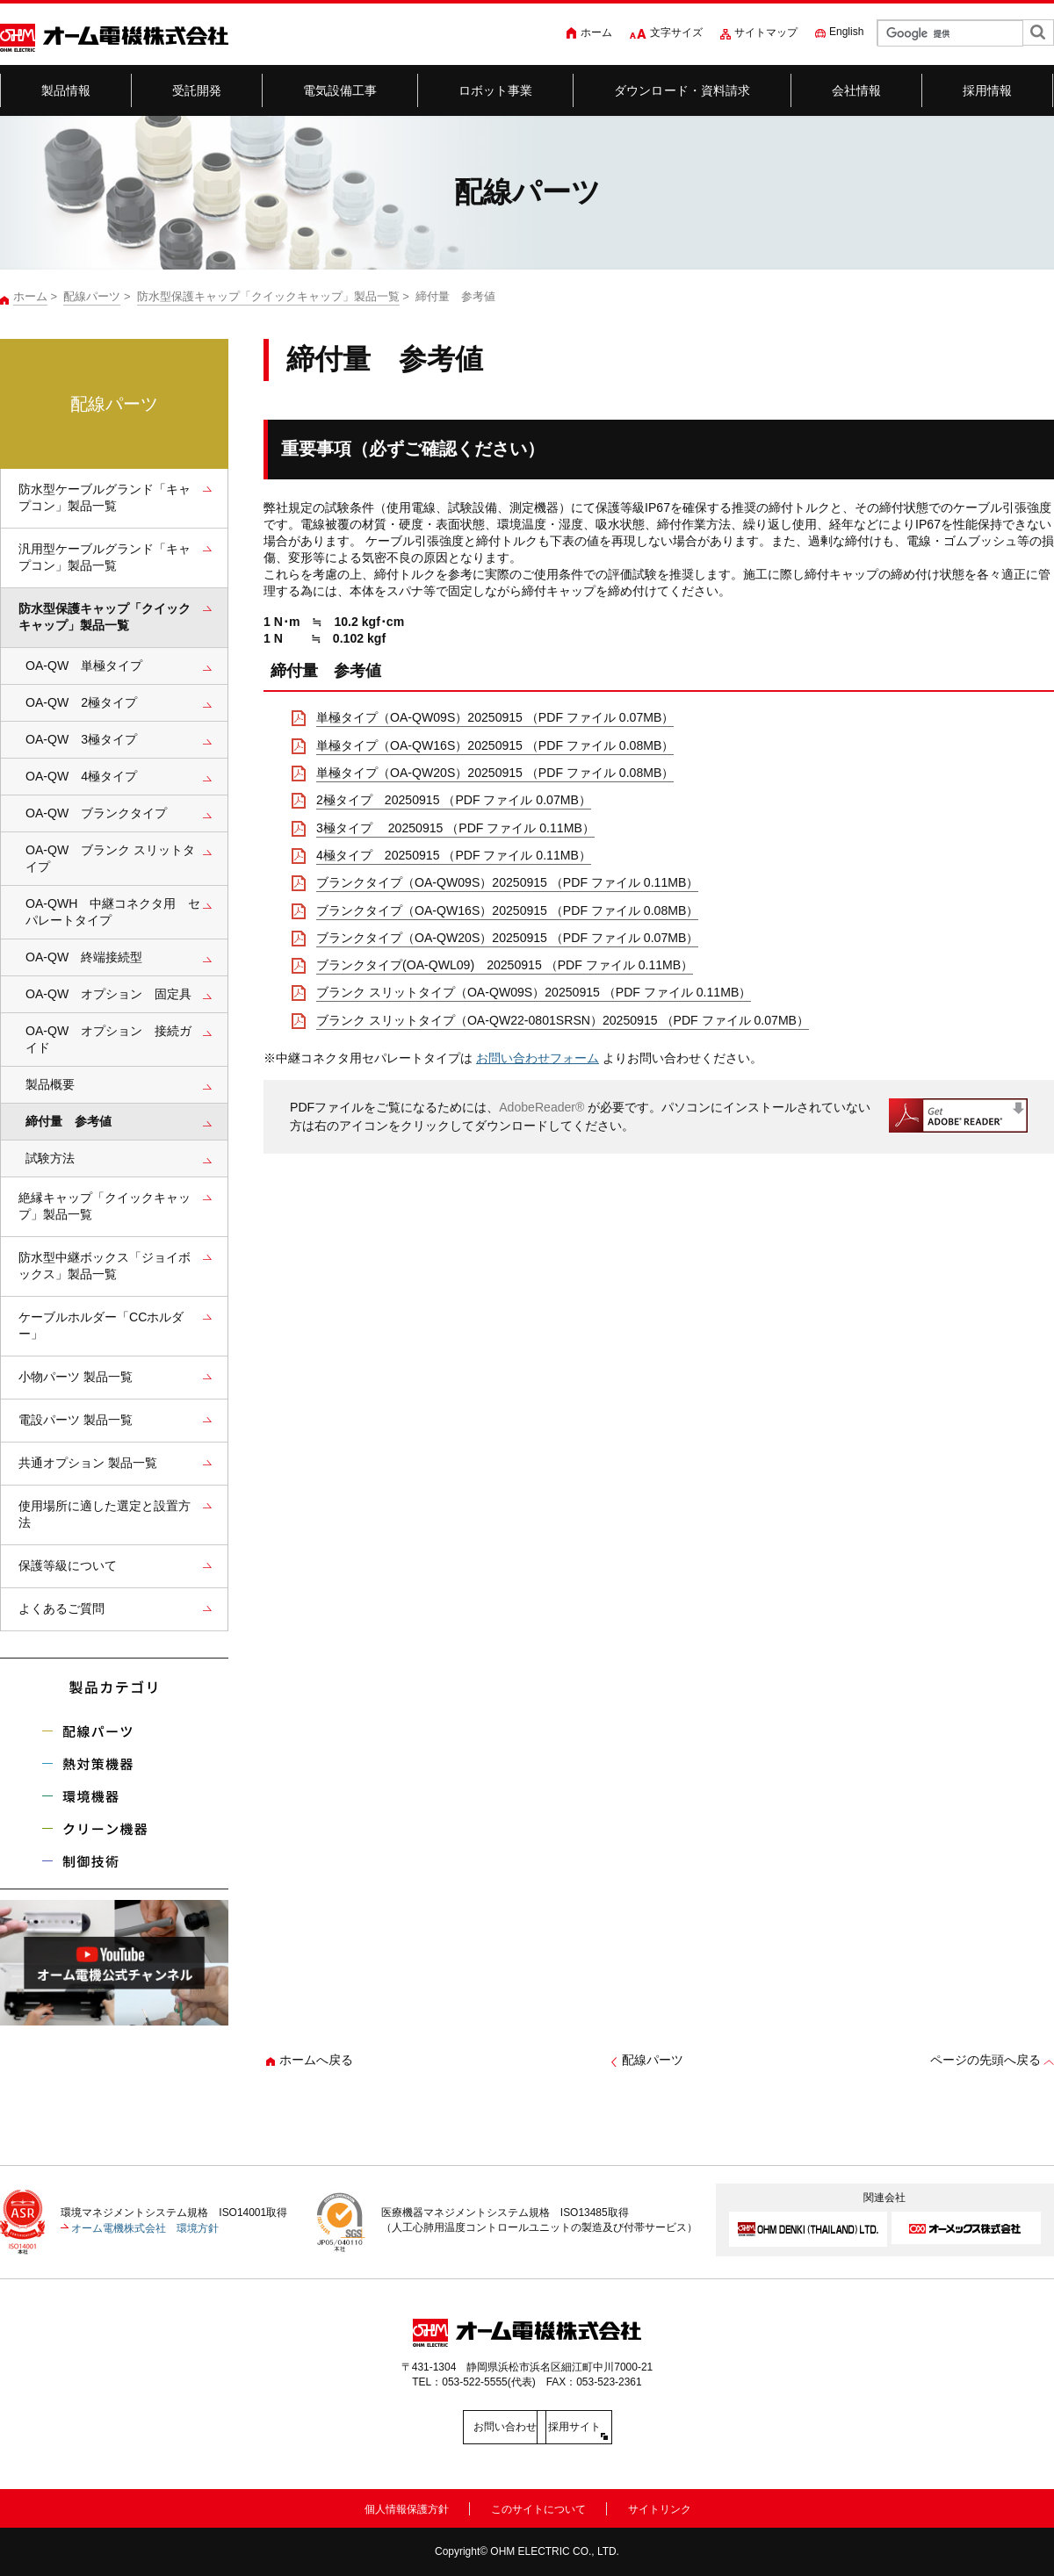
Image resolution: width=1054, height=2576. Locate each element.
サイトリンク (659, 2506)
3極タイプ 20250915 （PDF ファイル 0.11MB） (455, 828)
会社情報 (857, 90)
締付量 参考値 (68, 1121)
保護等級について (67, 1565)
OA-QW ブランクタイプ (96, 813)
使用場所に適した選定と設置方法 (104, 1514)
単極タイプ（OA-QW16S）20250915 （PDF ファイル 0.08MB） (495, 745)
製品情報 (66, 90)
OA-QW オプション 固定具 (108, 994)
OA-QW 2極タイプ (81, 702)
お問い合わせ (448, 2427)
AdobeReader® (541, 1107)
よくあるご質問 (61, 1608)
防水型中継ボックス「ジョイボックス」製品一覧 (104, 1265)
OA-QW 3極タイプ (81, 739)
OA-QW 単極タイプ (83, 665)
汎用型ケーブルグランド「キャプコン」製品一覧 (104, 557)
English (846, 31)
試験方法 (50, 1158)
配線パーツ (91, 296)
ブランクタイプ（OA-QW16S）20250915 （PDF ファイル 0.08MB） (507, 910)
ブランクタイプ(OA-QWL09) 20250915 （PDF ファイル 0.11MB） (504, 965)
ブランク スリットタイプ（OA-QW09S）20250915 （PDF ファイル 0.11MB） (533, 992)
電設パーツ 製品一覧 (75, 1420)
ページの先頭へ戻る (985, 2060)
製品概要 (50, 1084)
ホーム (596, 32)
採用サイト (606, 2427)
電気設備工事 (340, 90)
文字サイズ (676, 32)
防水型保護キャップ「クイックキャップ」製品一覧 (268, 296)
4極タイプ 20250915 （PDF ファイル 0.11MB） (453, 855)
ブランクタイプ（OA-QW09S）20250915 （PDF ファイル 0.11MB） (507, 882)
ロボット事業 (495, 90)
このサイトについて (538, 2506)
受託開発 (197, 90)
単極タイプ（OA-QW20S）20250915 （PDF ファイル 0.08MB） (495, 773)
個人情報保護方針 (407, 2506)
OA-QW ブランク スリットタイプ (110, 858)
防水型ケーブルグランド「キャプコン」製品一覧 (104, 497)
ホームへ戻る (316, 2060)
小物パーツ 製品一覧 (75, 1377)
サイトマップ (766, 32)
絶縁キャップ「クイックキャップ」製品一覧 (104, 1206)
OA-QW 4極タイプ (81, 776)
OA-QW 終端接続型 (83, 957)
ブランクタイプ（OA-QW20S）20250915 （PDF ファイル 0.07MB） (507, 938)
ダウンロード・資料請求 (682, 90)
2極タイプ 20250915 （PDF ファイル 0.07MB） (453, 800)
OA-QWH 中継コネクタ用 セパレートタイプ (112, 911)
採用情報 (988, 90)
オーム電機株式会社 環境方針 (145, 2227)
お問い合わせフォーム (537, 1058)
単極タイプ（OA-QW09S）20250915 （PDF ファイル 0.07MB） (495, 717)
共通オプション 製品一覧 (87, 1463)
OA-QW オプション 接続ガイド (108, 1039)
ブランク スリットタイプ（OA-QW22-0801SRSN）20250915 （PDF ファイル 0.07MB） (562, 1020)
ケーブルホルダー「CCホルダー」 (101, 1325)
